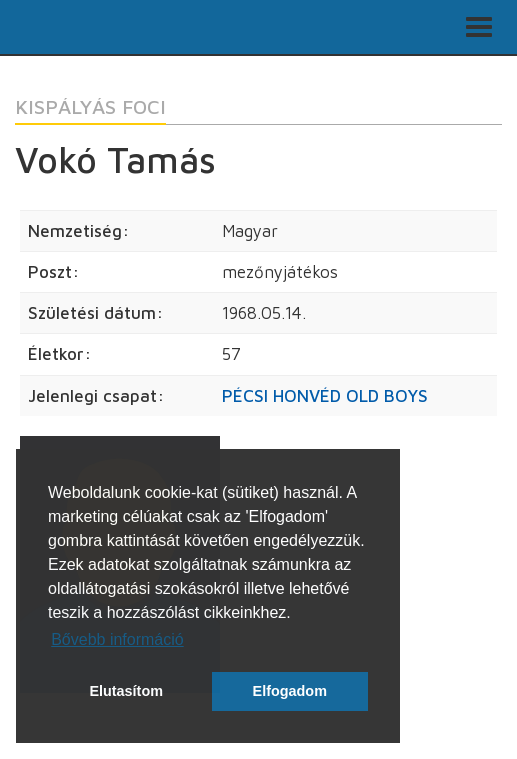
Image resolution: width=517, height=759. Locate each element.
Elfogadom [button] (290, 691)
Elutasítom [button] (126, 691)
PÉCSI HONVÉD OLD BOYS (325, 396)
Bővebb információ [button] (117, 639)
